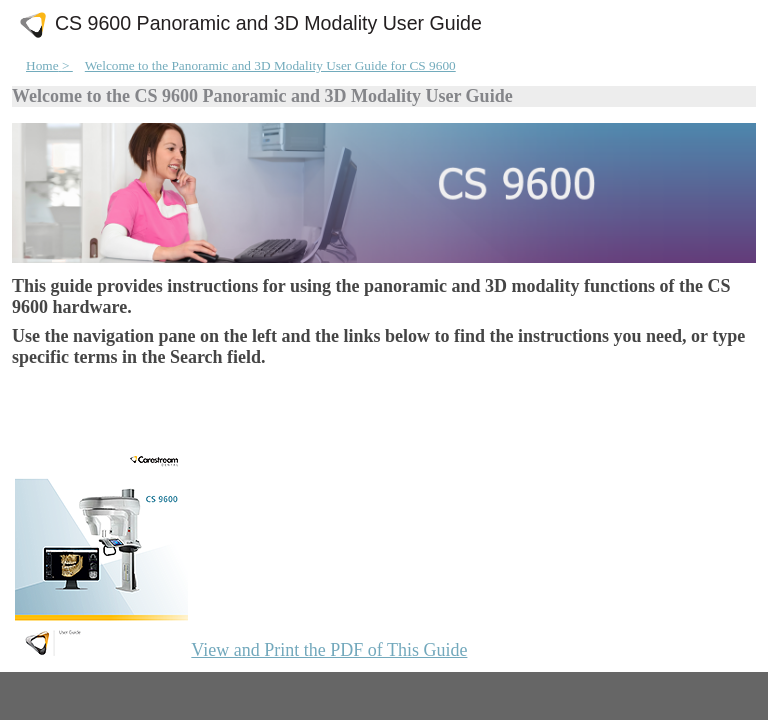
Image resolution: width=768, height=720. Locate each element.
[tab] (77, 695)
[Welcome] (384, 361)
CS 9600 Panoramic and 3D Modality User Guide (268, 24)
